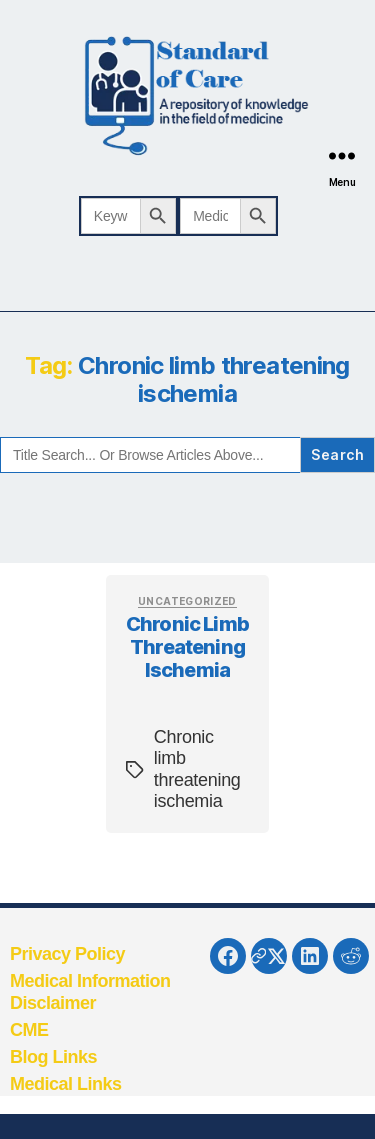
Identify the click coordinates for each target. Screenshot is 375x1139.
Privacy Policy (67, 954)
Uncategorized (187, 601)
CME (29, 1030)
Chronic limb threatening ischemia (187, 647)
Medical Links (66, 1084)
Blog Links (53, 1057)
